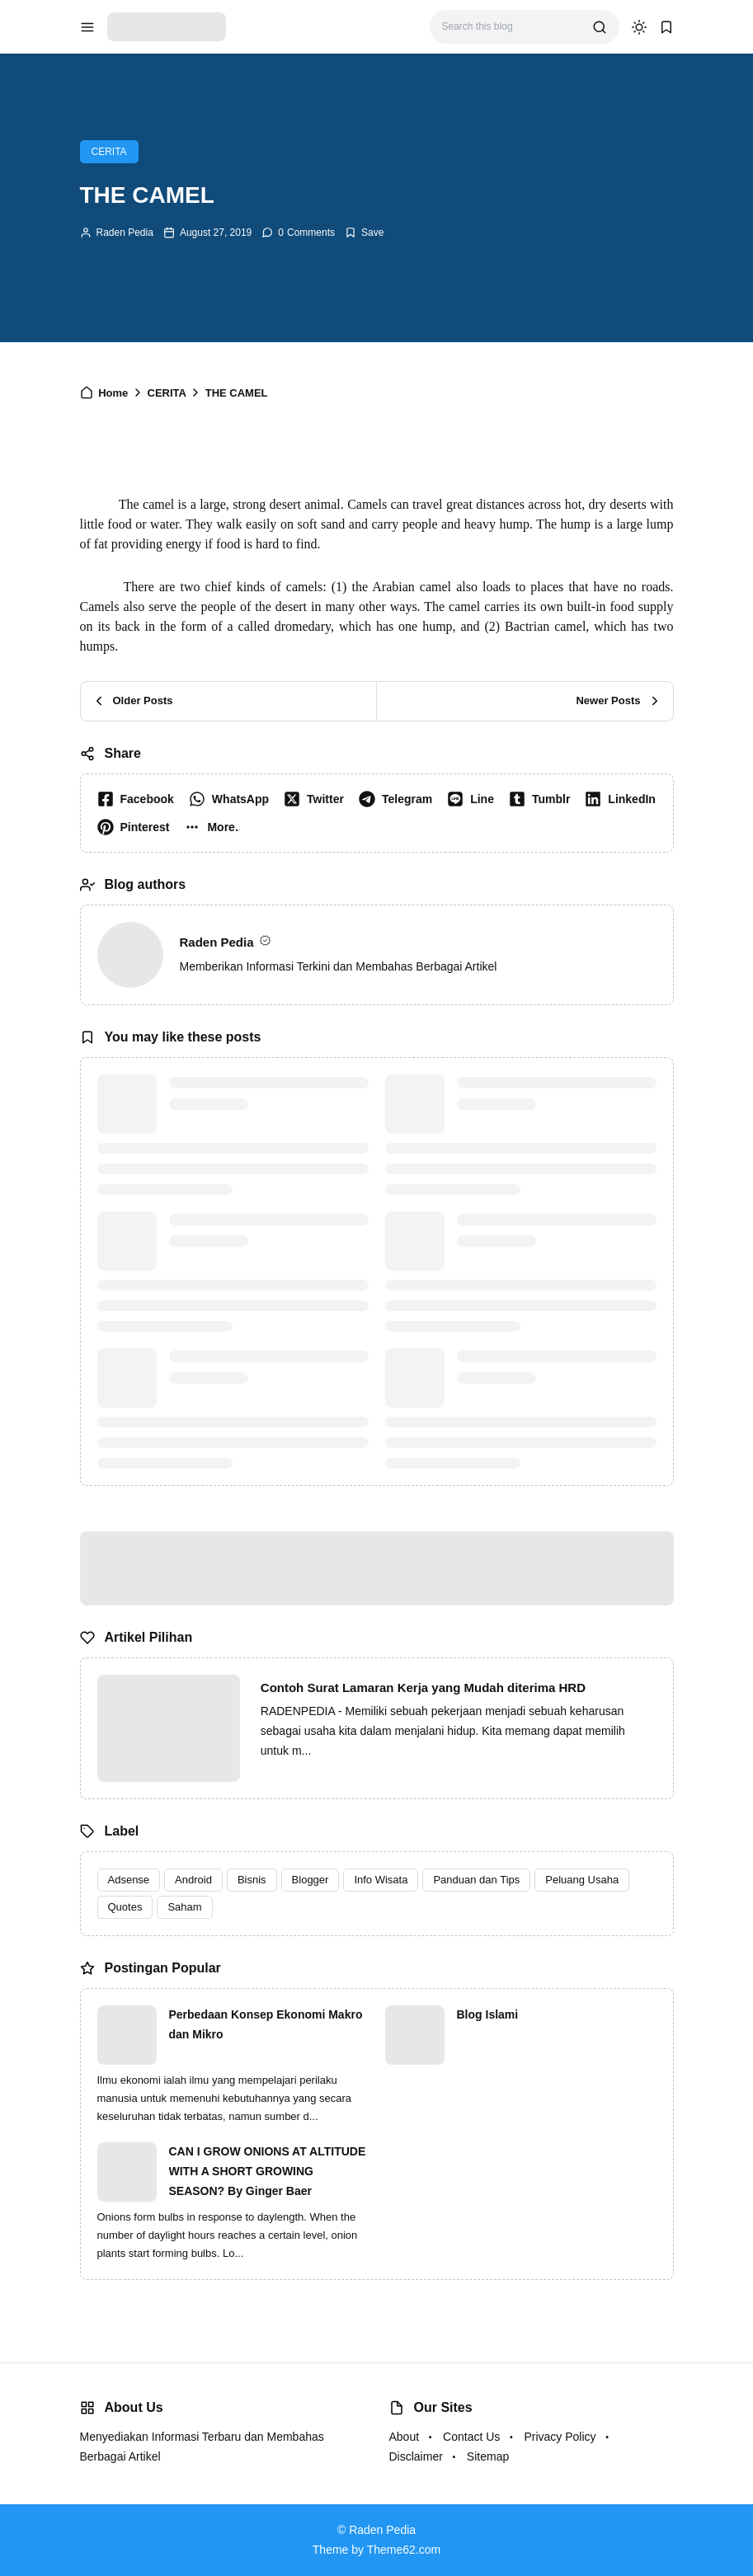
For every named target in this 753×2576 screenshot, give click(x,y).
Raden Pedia (124, 232)
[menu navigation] (87, 27)
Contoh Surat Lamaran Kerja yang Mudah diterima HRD (423, 1688)
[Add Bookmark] (364, 232)
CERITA (109, 151)
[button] (215, 827)
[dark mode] (639, 27)
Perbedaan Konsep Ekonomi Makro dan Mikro (266, 2024)
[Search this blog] (511, 27)
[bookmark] (666, 27)
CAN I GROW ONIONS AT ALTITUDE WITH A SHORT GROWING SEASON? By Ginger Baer (267, 2171)
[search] (599, 27)
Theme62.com (403, 2549)
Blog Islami (488, 2014)
